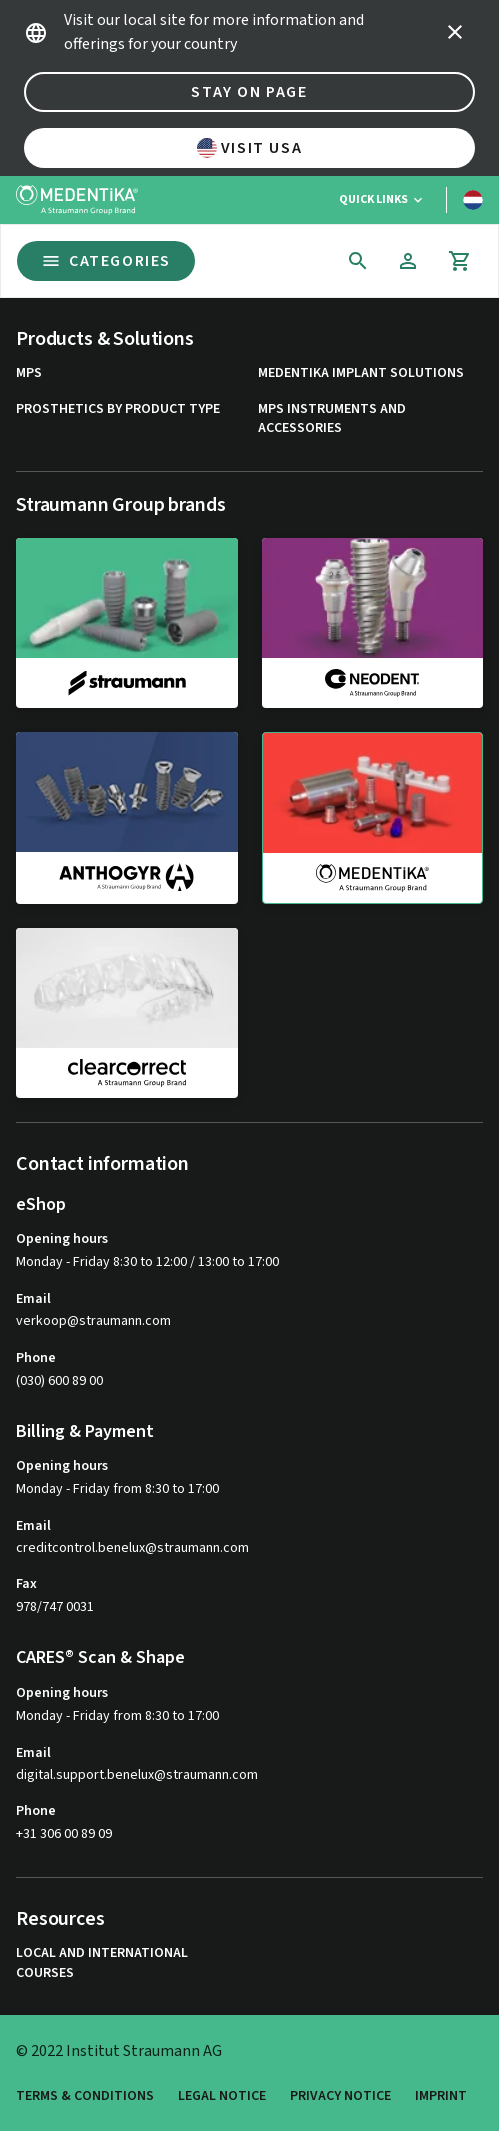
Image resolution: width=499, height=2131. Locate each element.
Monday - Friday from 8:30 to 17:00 (117, 1489)
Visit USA (249, 148)
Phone (36, 1358)
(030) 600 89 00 (59, 1381)
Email (33, 1299)
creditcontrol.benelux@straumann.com (132, 1548)
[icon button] (455, 32)
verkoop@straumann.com (93, 1321)
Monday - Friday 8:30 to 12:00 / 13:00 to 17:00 (147, 1262)
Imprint (441, 2096)
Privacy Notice (340, 2096)
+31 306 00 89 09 (64, 1834)
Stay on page (249, 92)
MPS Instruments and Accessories (332, 419)
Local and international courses (102, 1963)
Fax (26, 1584)
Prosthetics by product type (118, 409)
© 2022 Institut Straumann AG (119, 2051)
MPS (29, 373)
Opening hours (62, 1239)
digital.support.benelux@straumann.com (137, 1775)
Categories (106, 261)
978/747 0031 (55, 1607)
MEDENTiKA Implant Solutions (361, 373)
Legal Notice (222, 2096)
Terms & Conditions (85, 2096)
